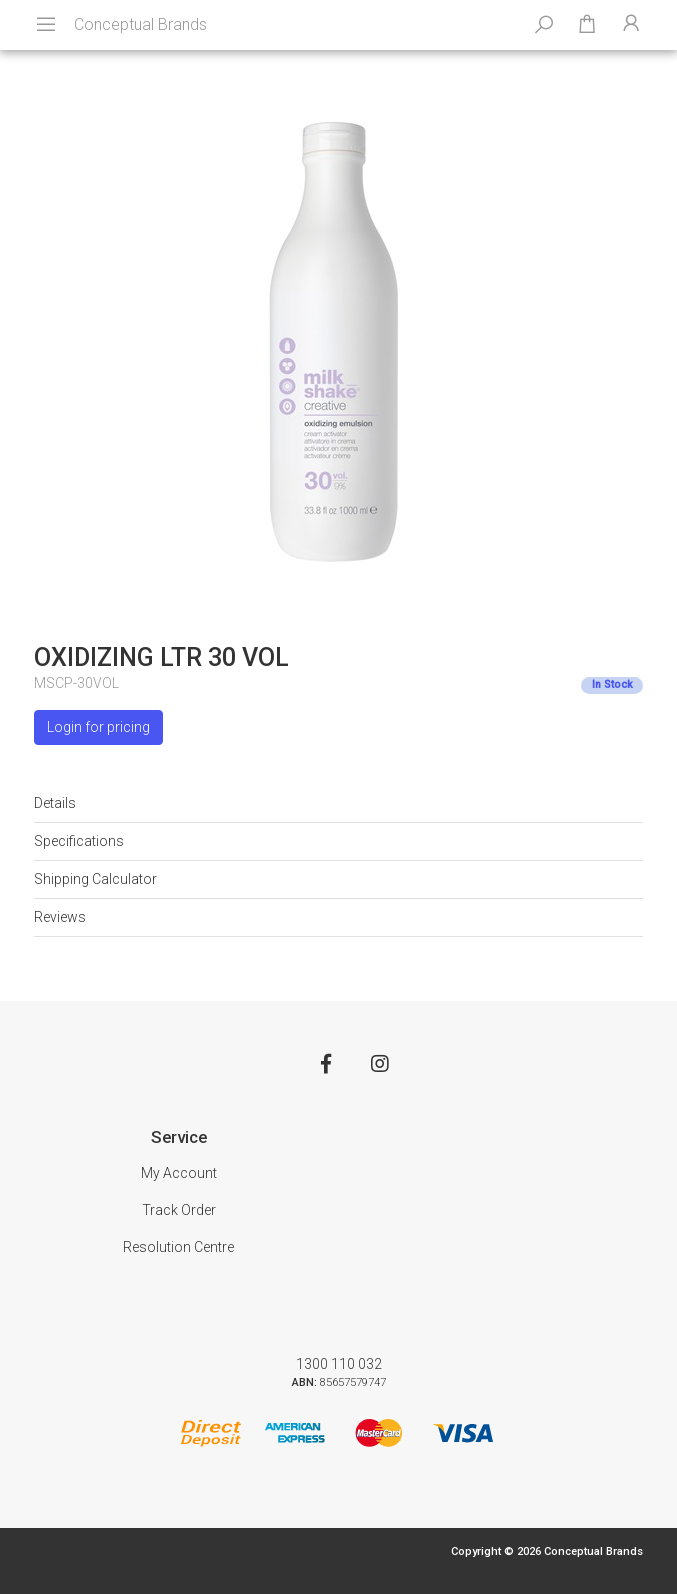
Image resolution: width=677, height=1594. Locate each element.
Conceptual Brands (140, 24)
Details (55, 803)
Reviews (60, 917)
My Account (179, 1173)
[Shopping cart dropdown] (587, 25)
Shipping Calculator (95, 879)
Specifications (79, 841)
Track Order (179, 1210)
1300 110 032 (339, 1364)
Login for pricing (98, 727)
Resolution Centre (178, 1247)
